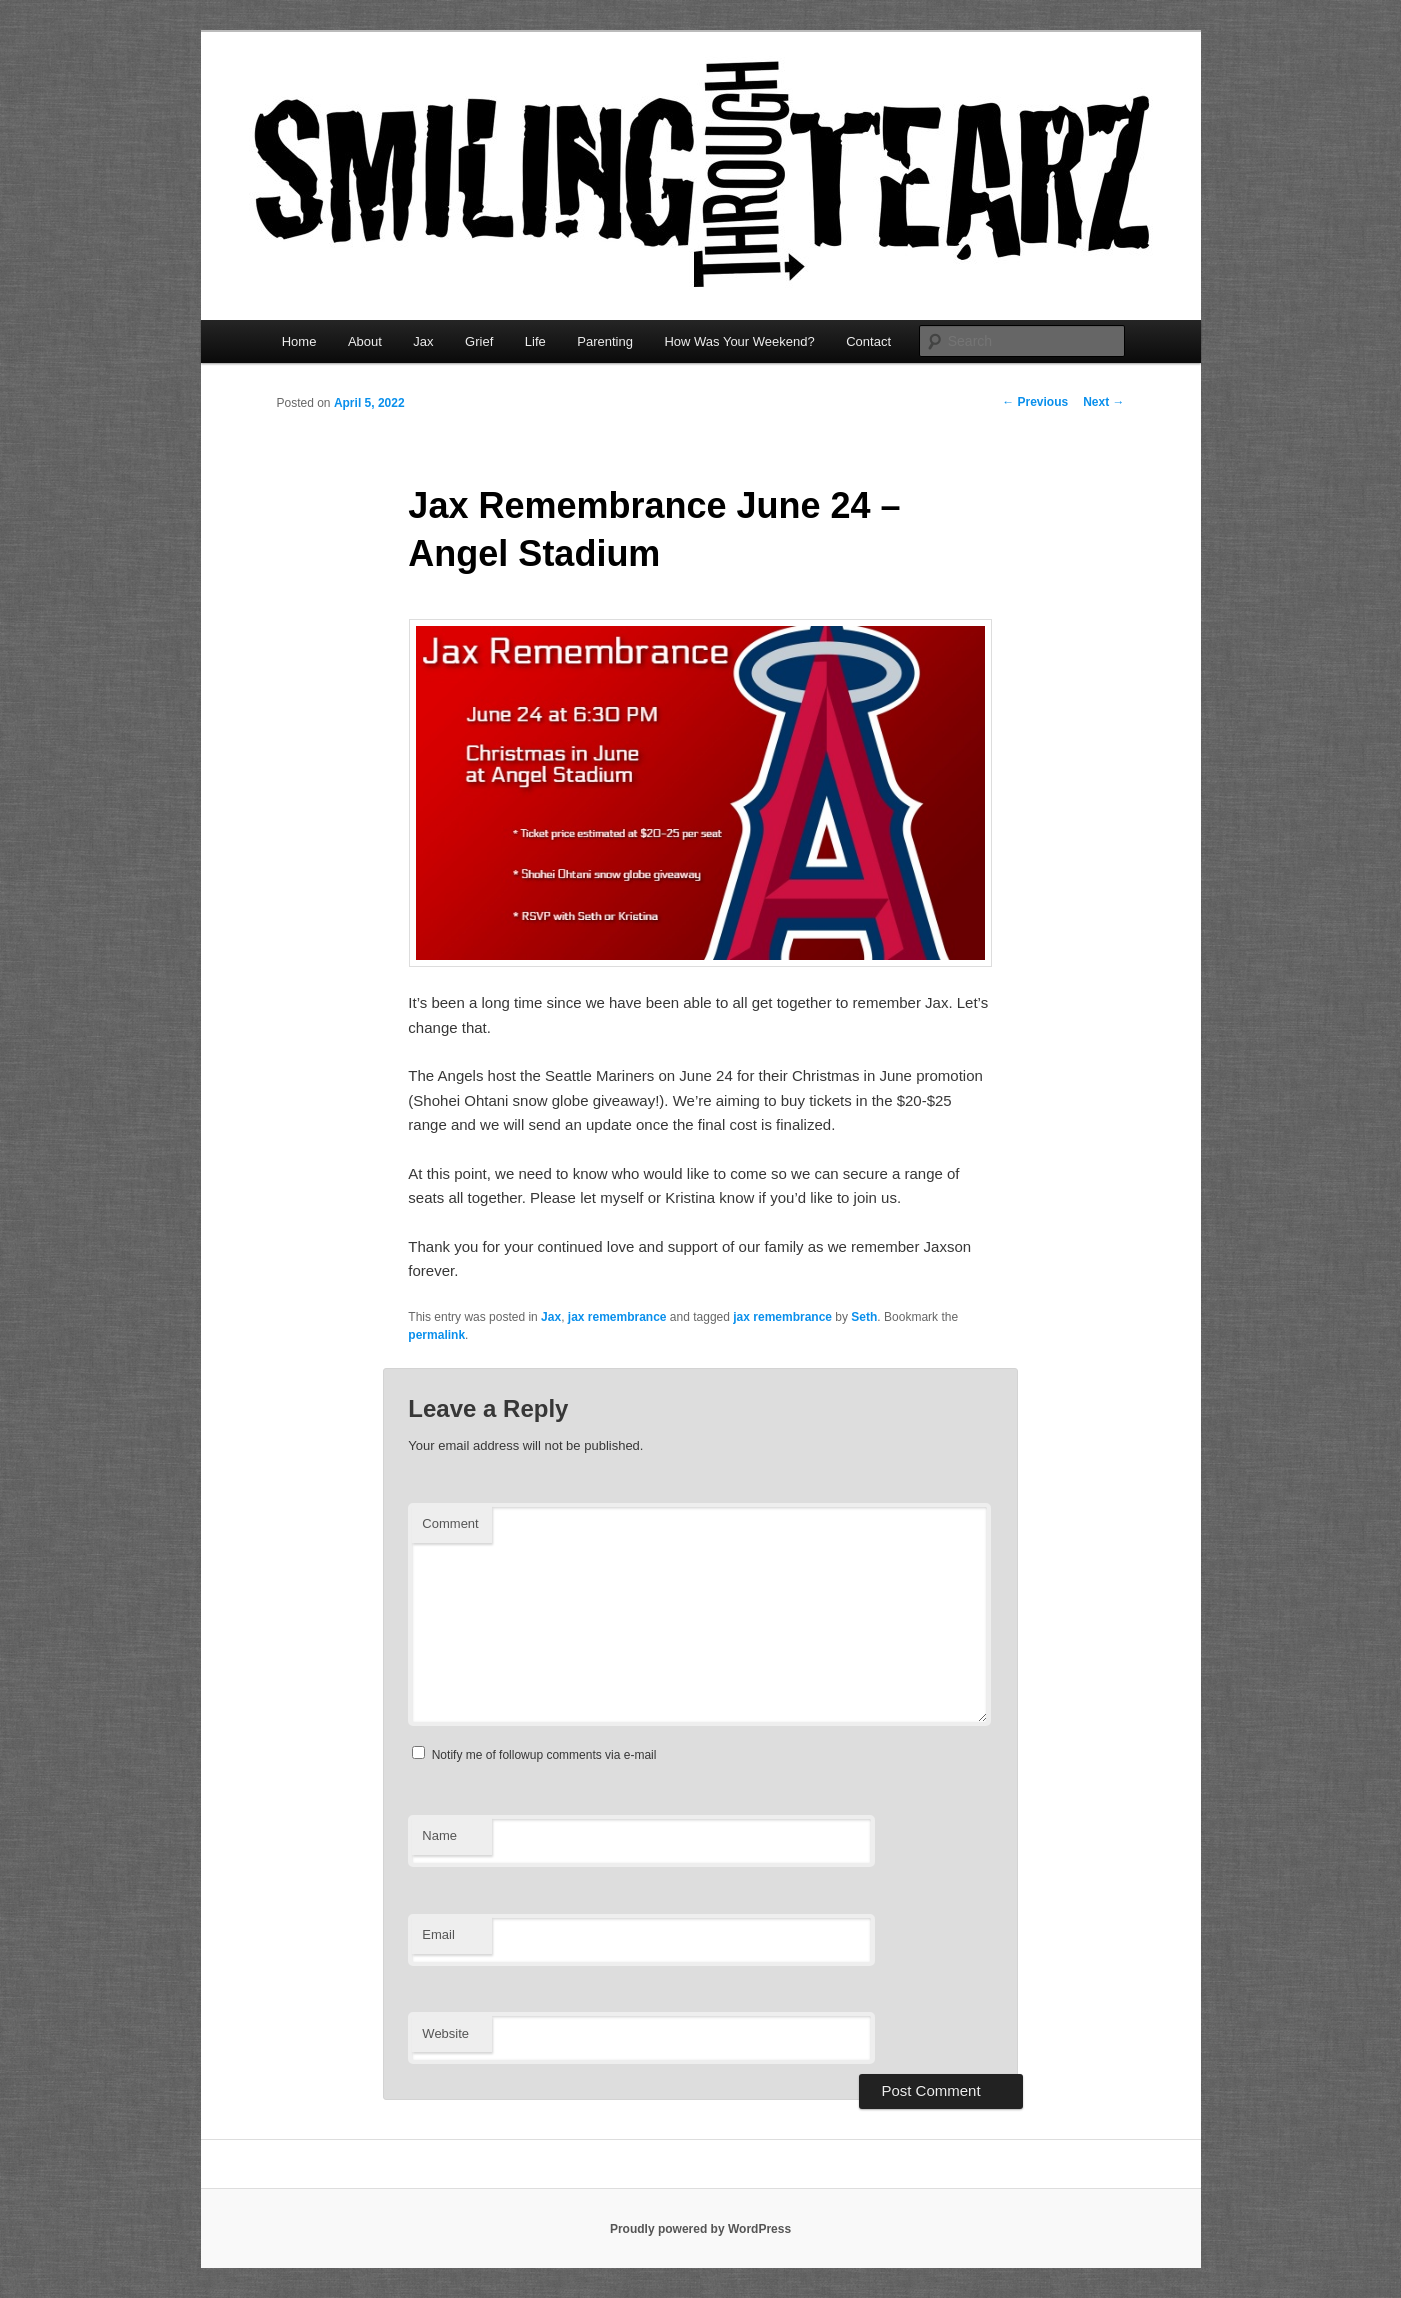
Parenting (605, 341)
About (365, 341)
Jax (423, 341)
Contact (868, 341)
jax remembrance (617, 1317)
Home (299, 341)
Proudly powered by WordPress (700, 2229)
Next (1103, 402)
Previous (1035, 402)
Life (535, 341)
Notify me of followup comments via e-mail (544, 1755)
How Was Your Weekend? (739, 341)
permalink (436, 1335)
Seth (864, 1317)
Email (438, 1934)
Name (439, 1835)
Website (445, 2033)
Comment (450, 1523)
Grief (479, 341)
